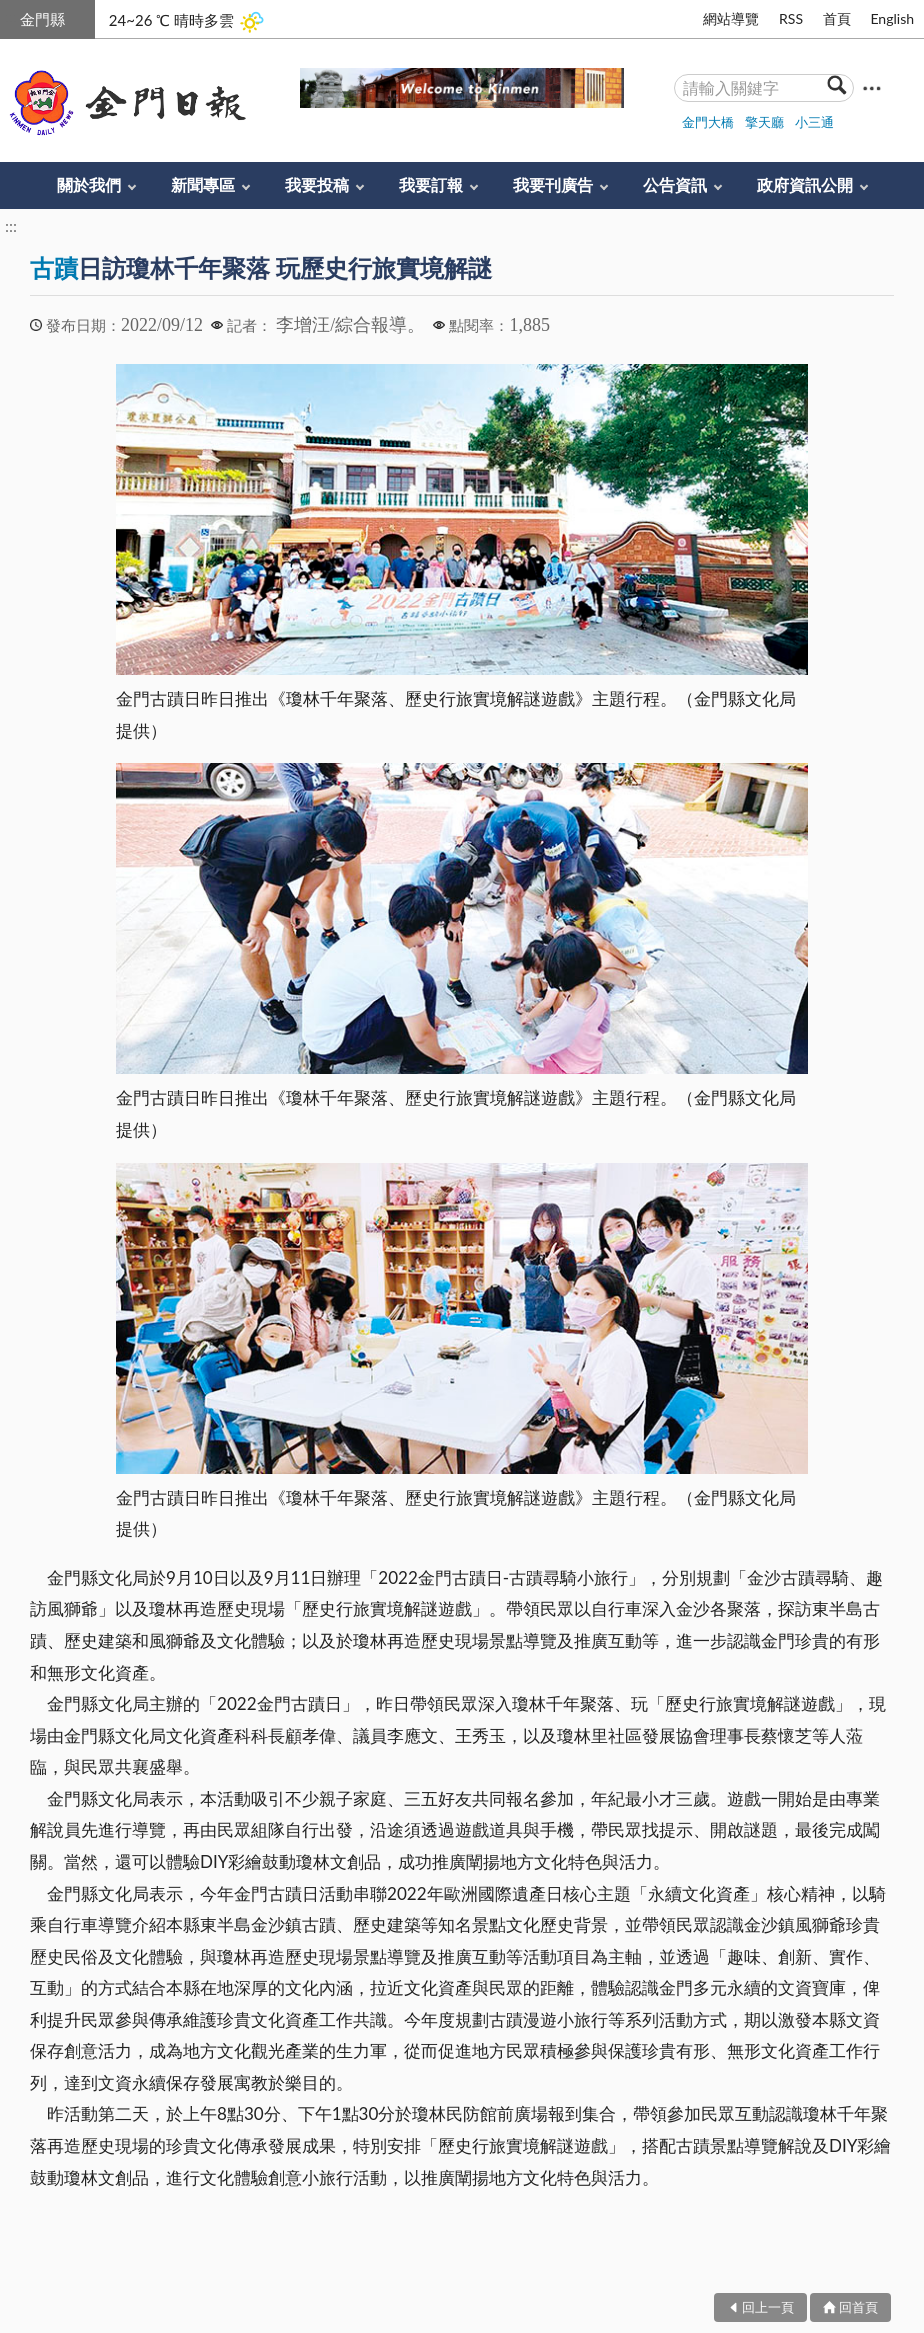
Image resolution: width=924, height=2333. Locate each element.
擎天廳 (764, 122)
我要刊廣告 (553, 184)
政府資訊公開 (805, 184)
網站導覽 (731, 18)
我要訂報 (431, 184)
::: (11, 16)
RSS (791, 18)
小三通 (814, 122)
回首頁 (858, 2307)
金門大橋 (708, 122)
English (892, 18)
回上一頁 (768, 2307)
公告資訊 (675, 184)
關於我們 (89, 184)
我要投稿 (317, 184)
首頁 (837, 18)
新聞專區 (203, 184)
